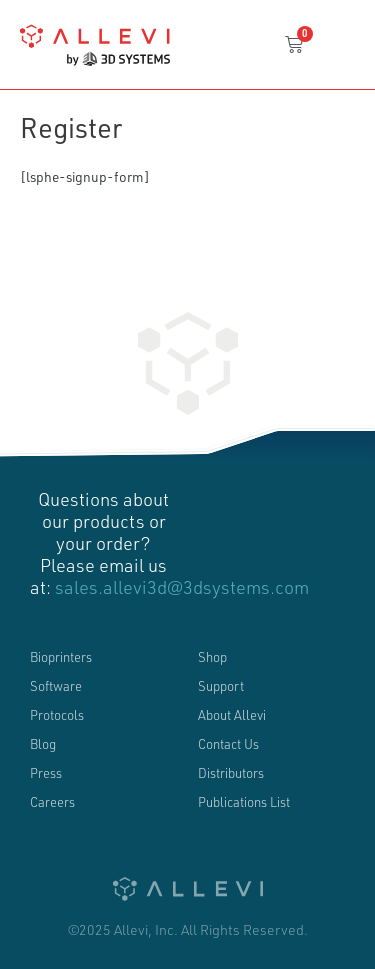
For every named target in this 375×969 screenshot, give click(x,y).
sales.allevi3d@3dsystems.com (182, 587)
